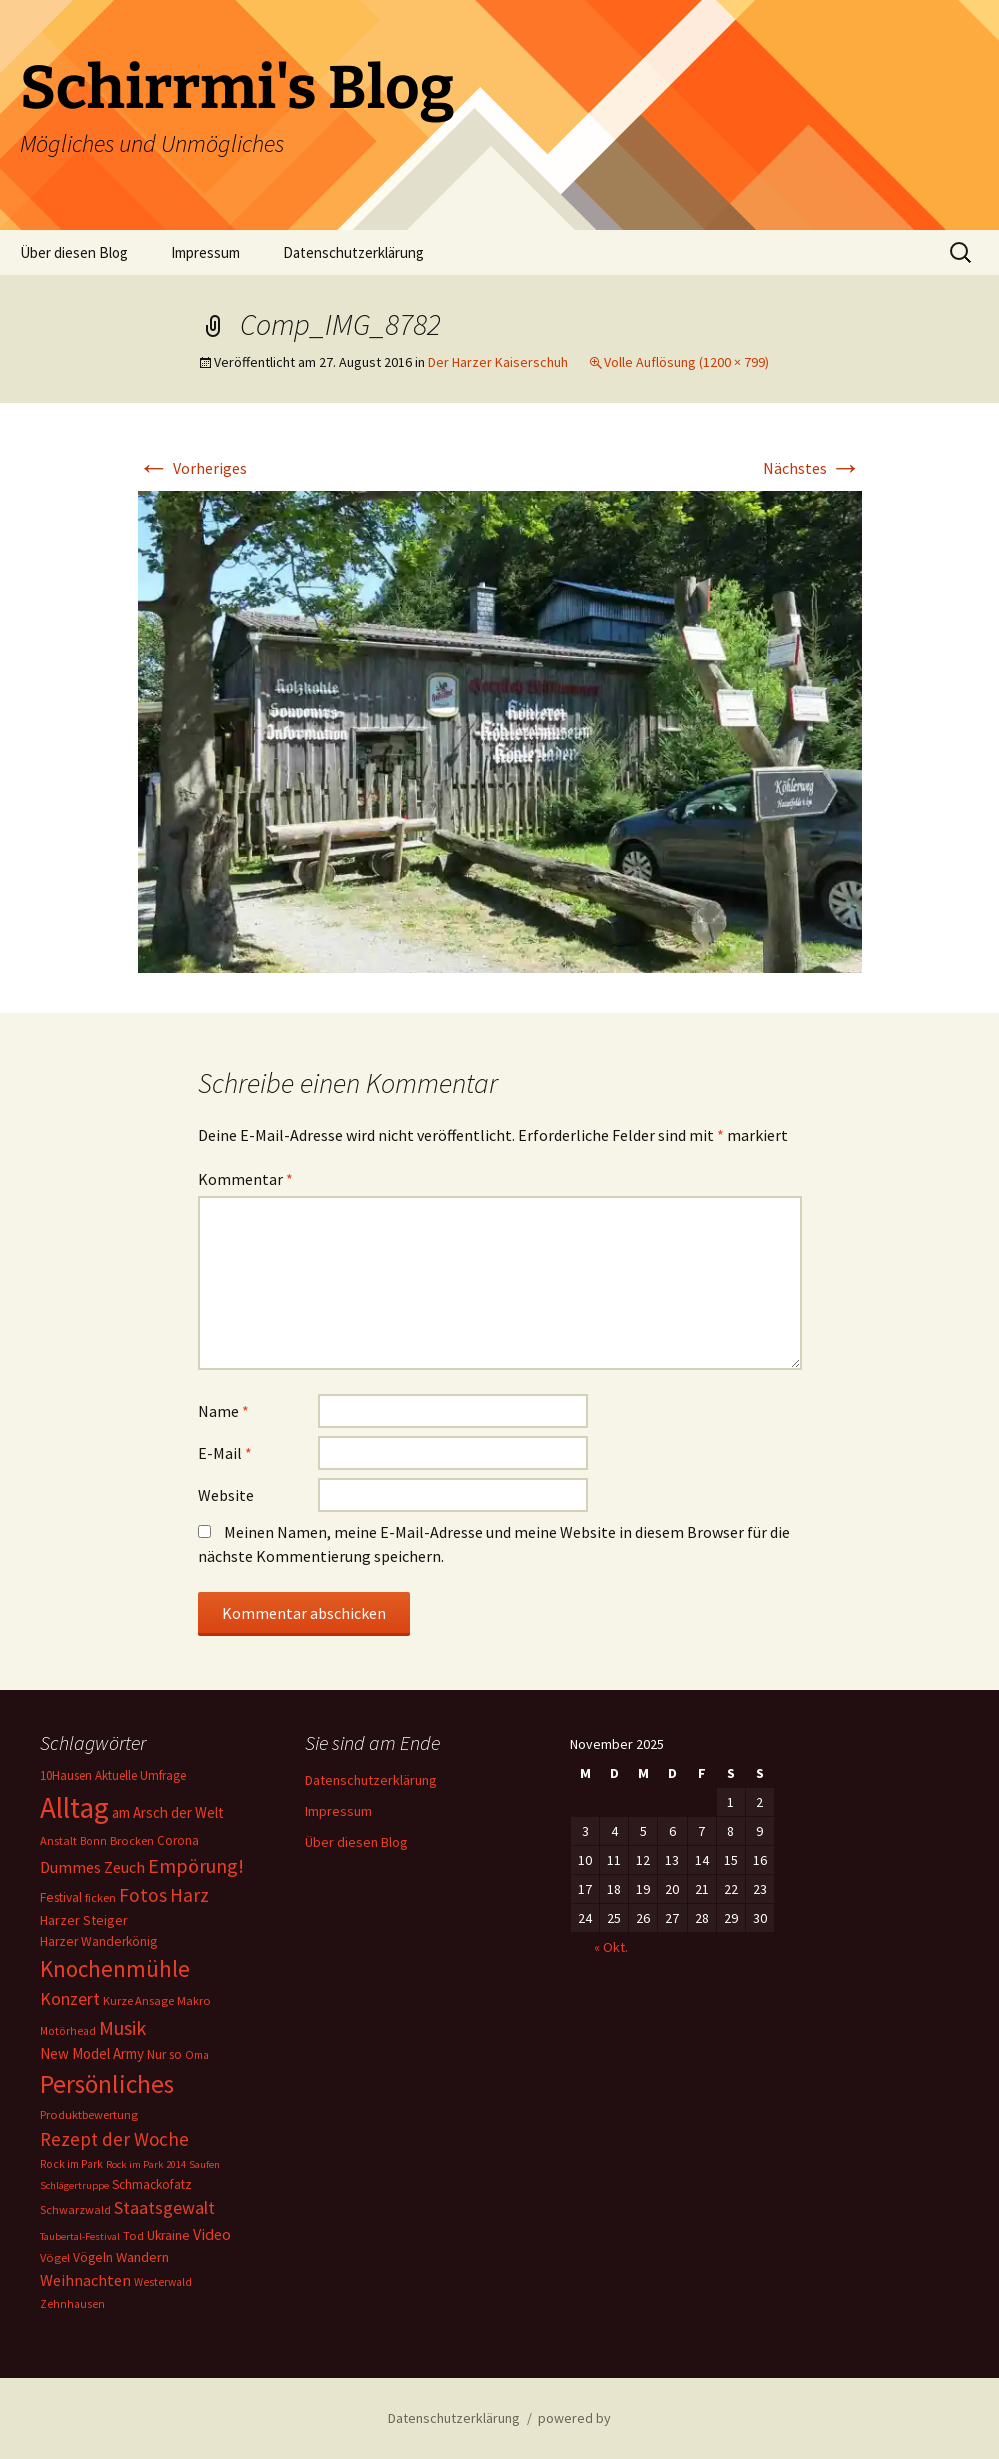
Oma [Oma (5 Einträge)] (197, 2055)
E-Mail (225, 1453)
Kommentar (245, 1179)
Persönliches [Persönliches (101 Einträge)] (107, 2084)
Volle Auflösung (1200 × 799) (686, 362)
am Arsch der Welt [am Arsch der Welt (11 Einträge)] (168, 1812)
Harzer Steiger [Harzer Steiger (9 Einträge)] (84, 1920)
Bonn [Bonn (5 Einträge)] (93, 1841)
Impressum (205, 252)
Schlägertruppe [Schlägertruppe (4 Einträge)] (74, 2185)
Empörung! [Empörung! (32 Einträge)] (196, 1865)
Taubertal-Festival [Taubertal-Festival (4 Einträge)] (80, 2236)
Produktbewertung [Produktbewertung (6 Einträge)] (89, 2114)
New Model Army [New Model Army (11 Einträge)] (92, 2053)
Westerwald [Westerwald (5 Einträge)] (163, 2282)
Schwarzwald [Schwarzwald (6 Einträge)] (75, 2209)
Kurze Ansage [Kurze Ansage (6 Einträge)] (138, 2000)
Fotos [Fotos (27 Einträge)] (143, 1895)
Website (226, 1495)
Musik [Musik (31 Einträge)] (122, 2027)
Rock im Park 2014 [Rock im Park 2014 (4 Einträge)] (146, 2164)
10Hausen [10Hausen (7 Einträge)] (66, 1775)
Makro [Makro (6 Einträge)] (194, 2000)
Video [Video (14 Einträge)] (212, 2234)
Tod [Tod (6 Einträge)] (133, 2235)
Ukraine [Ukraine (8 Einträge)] (168, 2235)
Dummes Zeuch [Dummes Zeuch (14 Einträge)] (92, 1867)
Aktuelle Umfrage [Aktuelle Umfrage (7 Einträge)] (140, 1775)
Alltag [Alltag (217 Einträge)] (74, 1807)
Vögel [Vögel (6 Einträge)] (55, 2257)
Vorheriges (192, 468)
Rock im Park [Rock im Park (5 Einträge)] (71, 2164)
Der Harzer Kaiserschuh (498, 362)
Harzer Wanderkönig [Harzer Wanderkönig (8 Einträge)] (98, 1941)
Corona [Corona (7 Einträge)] (178, 1840)
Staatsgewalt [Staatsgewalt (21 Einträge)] (164, 2207)
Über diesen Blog (74, 252)
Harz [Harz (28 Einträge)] (189, 1895)
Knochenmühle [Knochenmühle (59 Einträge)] (115, 1968)
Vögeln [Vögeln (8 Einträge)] (93, 2257)
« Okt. (611, 1947)
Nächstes (812, 468)
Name (223, 1411)
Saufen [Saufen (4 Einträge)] (204, 2164)
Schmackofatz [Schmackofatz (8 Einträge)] (152, 2184)
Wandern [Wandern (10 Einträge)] (142, 2257)
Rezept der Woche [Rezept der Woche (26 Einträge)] (114, 2139)
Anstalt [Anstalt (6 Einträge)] (58, 1840)
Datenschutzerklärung (353, 252)
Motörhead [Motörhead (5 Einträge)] (68, 2031)
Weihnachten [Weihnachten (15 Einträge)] (85, 2280)
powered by (574, 2418)
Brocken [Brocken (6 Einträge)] (132, 1840)
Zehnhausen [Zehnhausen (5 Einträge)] (72, 2304)
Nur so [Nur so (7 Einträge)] (164, 2054)
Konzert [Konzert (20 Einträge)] (70, 1999)
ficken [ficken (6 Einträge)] (100, 1897)
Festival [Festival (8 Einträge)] (61, 1897)
